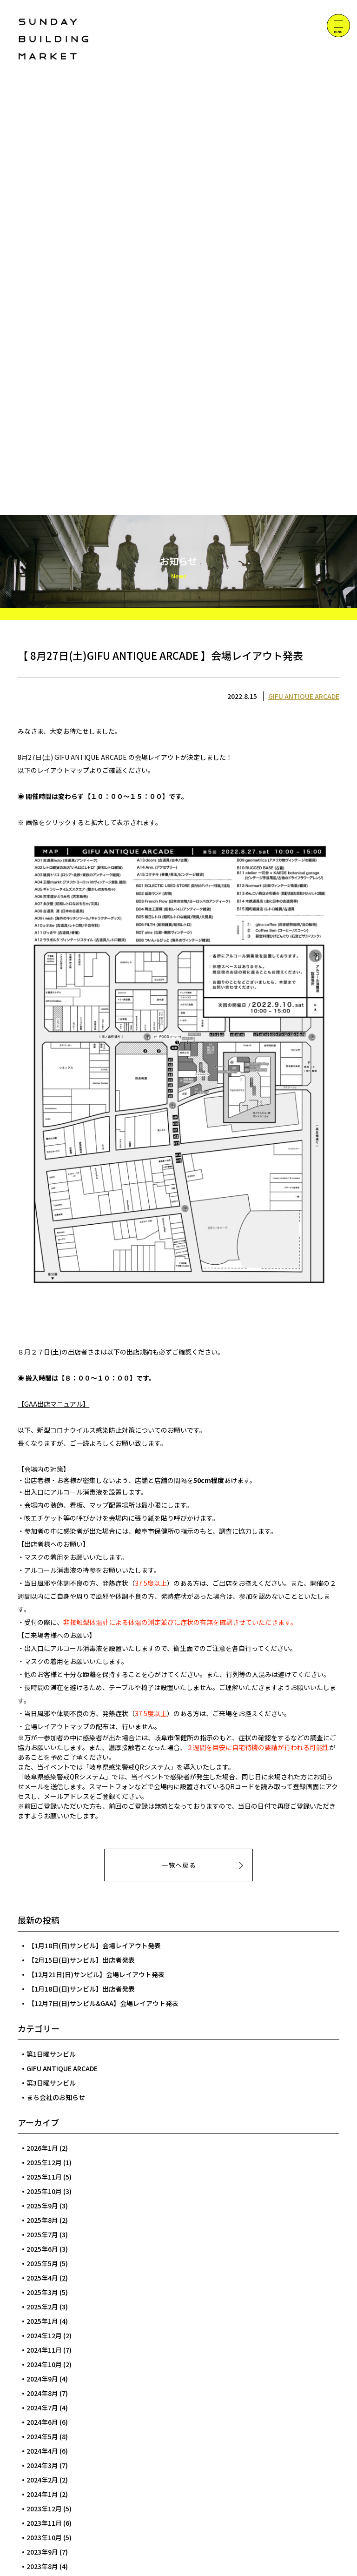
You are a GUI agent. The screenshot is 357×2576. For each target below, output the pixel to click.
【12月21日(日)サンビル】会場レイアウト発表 (96, 1974)
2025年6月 (42, 2249)
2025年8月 (42, 2220)
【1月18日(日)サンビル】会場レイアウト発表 (94, 1945)
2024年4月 (42, 2450)
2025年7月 (42, 2234)
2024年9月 (42, 2378)
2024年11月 (44, 2350)
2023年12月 (44, 2508)
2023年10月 (44, 2537)
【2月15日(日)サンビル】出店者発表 (81, 1960)
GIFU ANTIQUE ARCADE (303, 696)
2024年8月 (42, 2393)
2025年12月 (44, 2162)
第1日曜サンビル (51, 2054)
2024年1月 (42, 2494)
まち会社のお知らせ (55, 2097)
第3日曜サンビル (51, 2082)
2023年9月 (42, 2551)
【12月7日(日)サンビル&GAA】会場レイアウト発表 (103, 2003)
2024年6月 (42, 2422)
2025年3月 (42, 2292)
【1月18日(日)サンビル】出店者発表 (81, 1988)
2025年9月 (42, 2205)
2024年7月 (42, 2407)
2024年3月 (42, 2465)
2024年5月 (42, 2436)
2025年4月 (42, 2277)
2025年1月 (42, 2321)
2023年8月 (42, 2566)
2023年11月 (44, 2523)
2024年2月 (42, 2479)
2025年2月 (42, 2306)
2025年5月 (42, 2263)
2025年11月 (44, 2176)
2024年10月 (44, 2364)
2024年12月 (44, 2335)
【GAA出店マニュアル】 (53, 1404)
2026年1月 (42, 2148)
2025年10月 (44, 2191)
